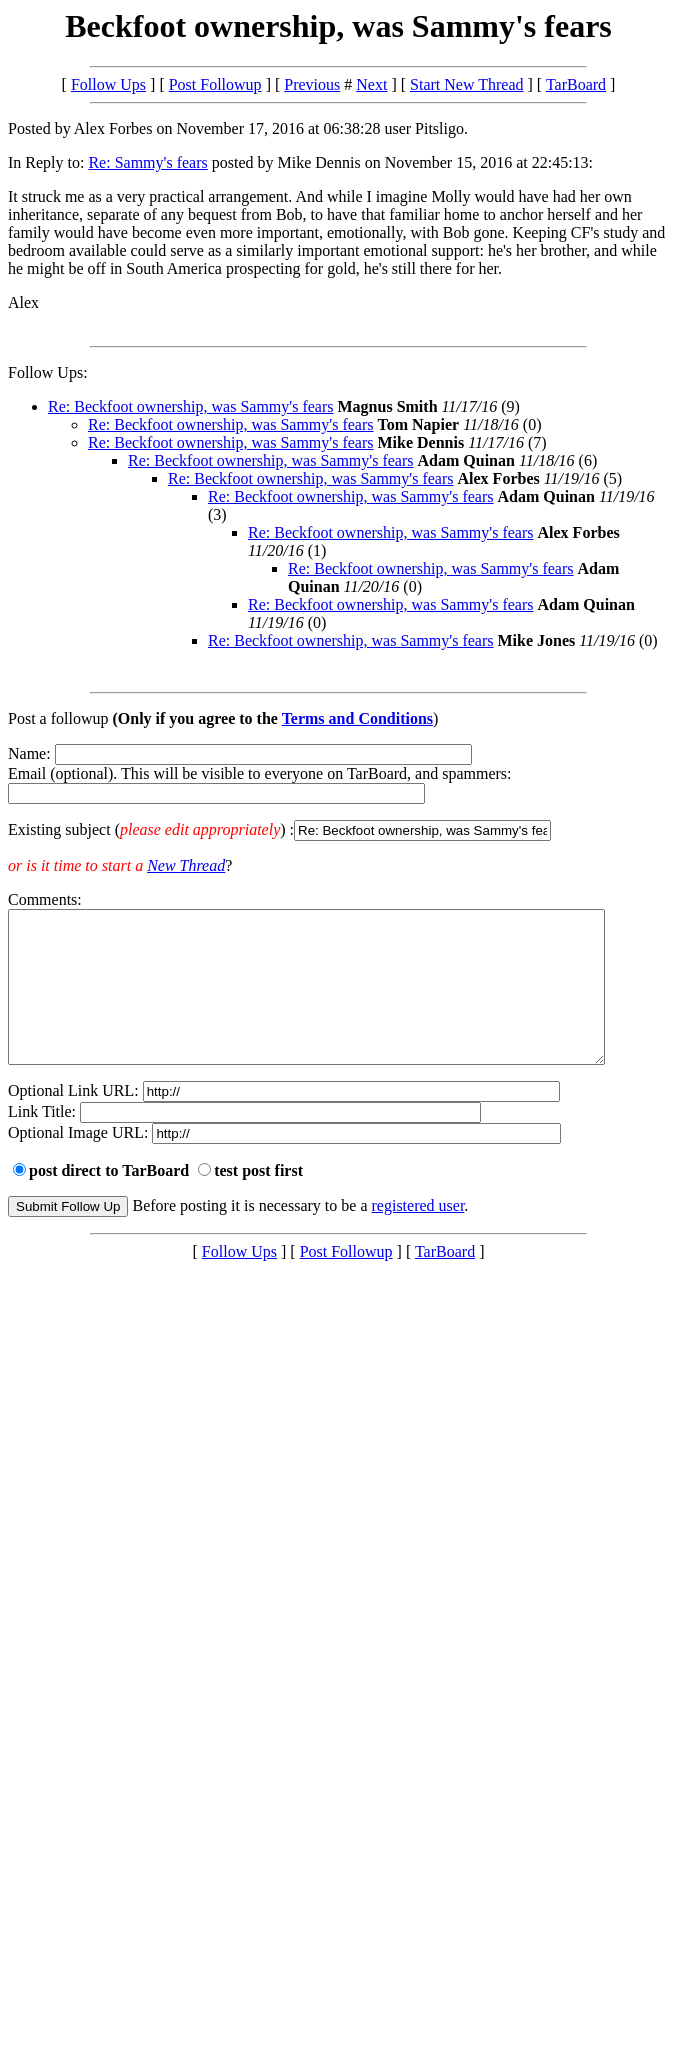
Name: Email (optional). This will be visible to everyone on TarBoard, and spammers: (338, 793)
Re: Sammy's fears (147, 162)
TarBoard (576, 84)
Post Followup (215, 84)
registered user (418, 1235)
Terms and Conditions (357, 718)
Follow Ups (108, 84)
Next (371, 84)
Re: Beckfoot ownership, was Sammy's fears (191, 406)
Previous (312, 84)
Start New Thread (466, 84)
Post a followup (58, 718)
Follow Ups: (48, 372)
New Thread (186, 865)
